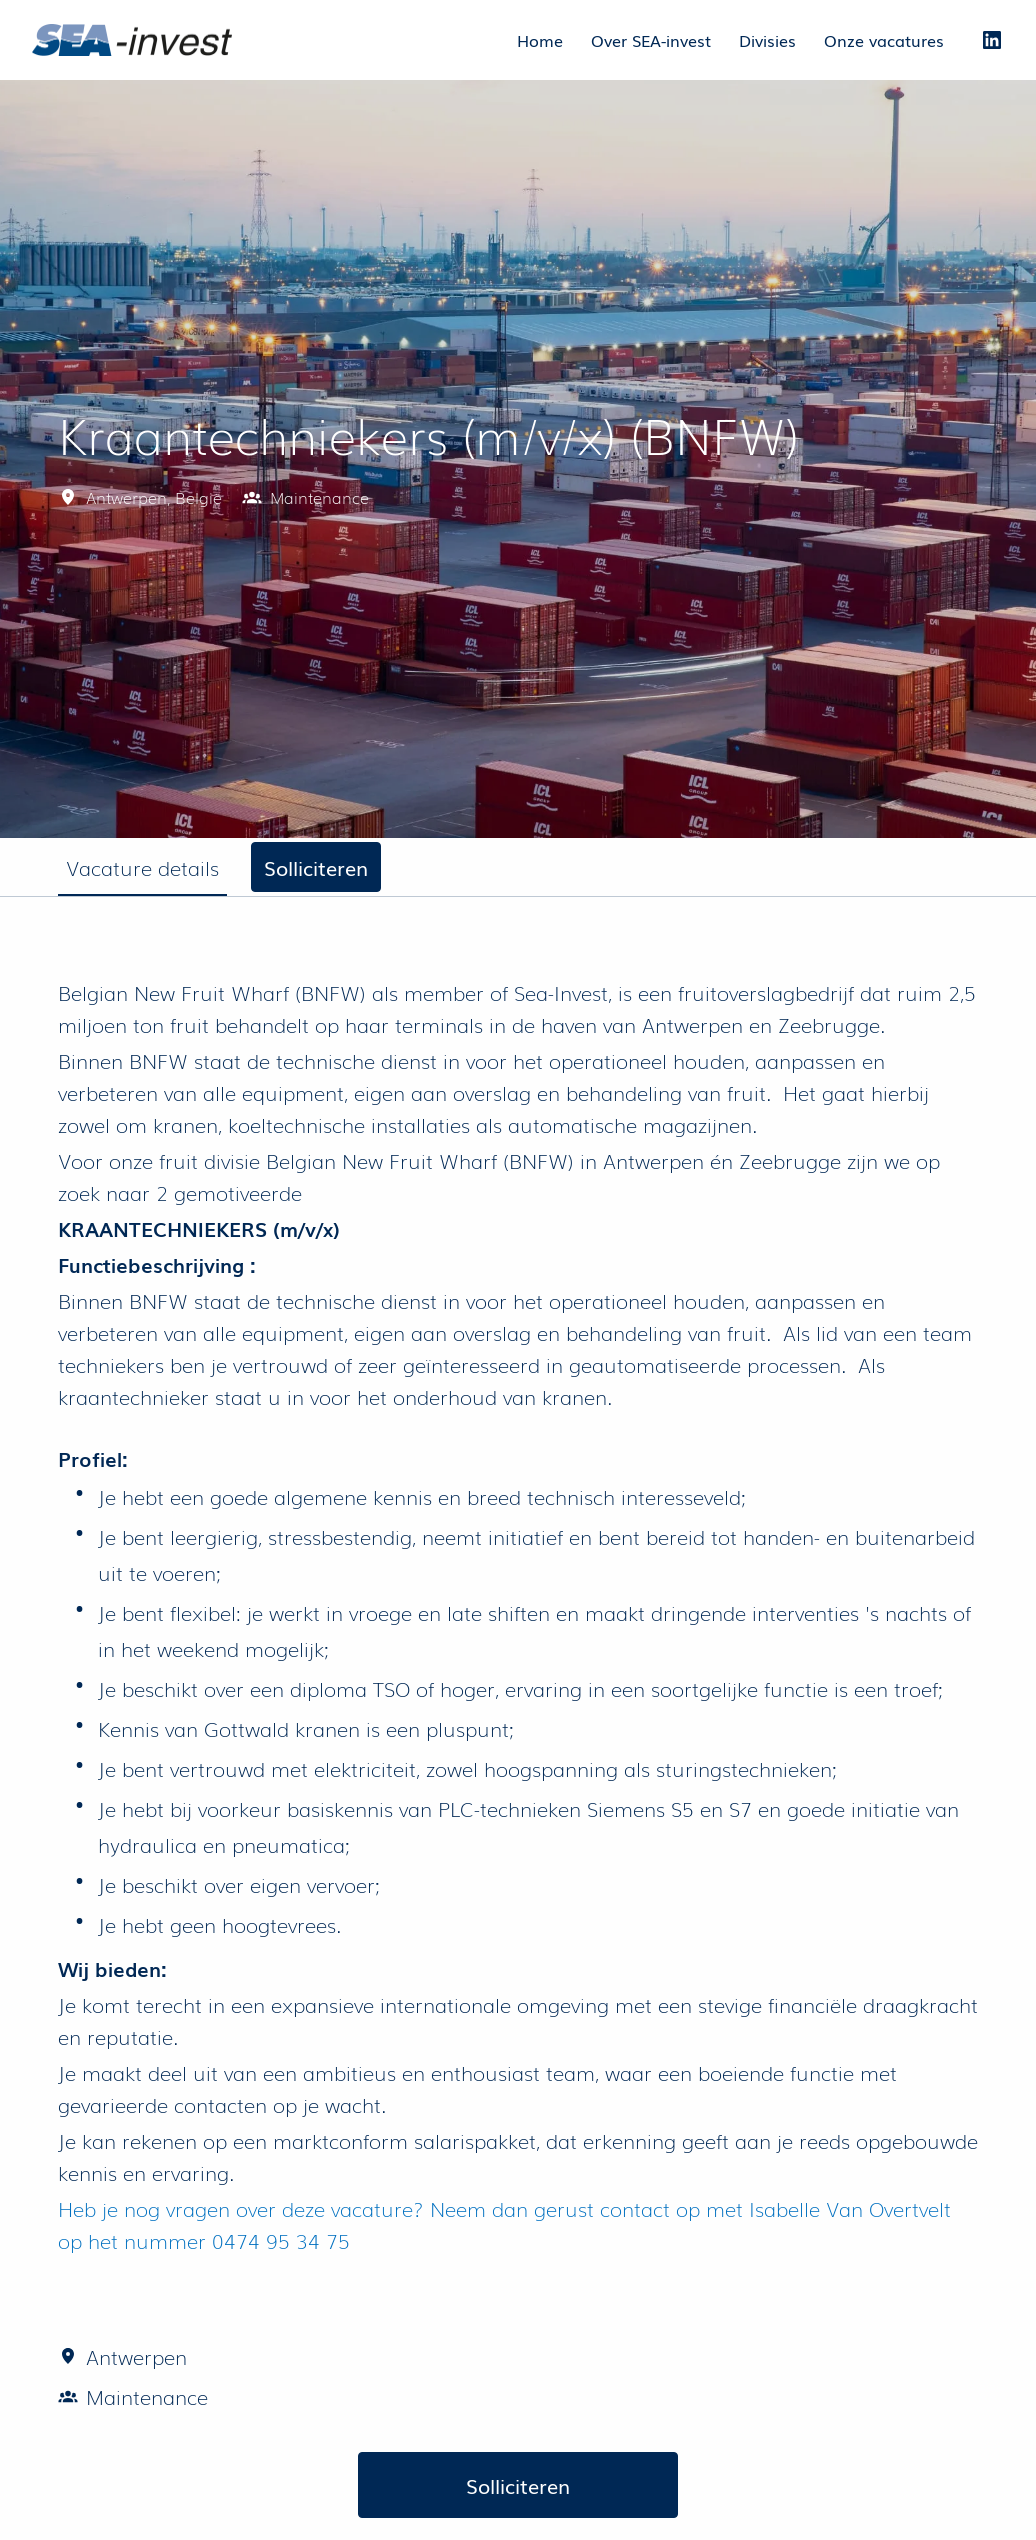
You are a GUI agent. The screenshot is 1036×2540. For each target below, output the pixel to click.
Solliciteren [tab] (316, 867)
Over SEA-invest (651, 40)
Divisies (767, 40)
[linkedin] (992, 40)
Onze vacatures (884, 40)
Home (540, 40)
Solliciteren (518, 2485)
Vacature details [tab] (142, 867)
